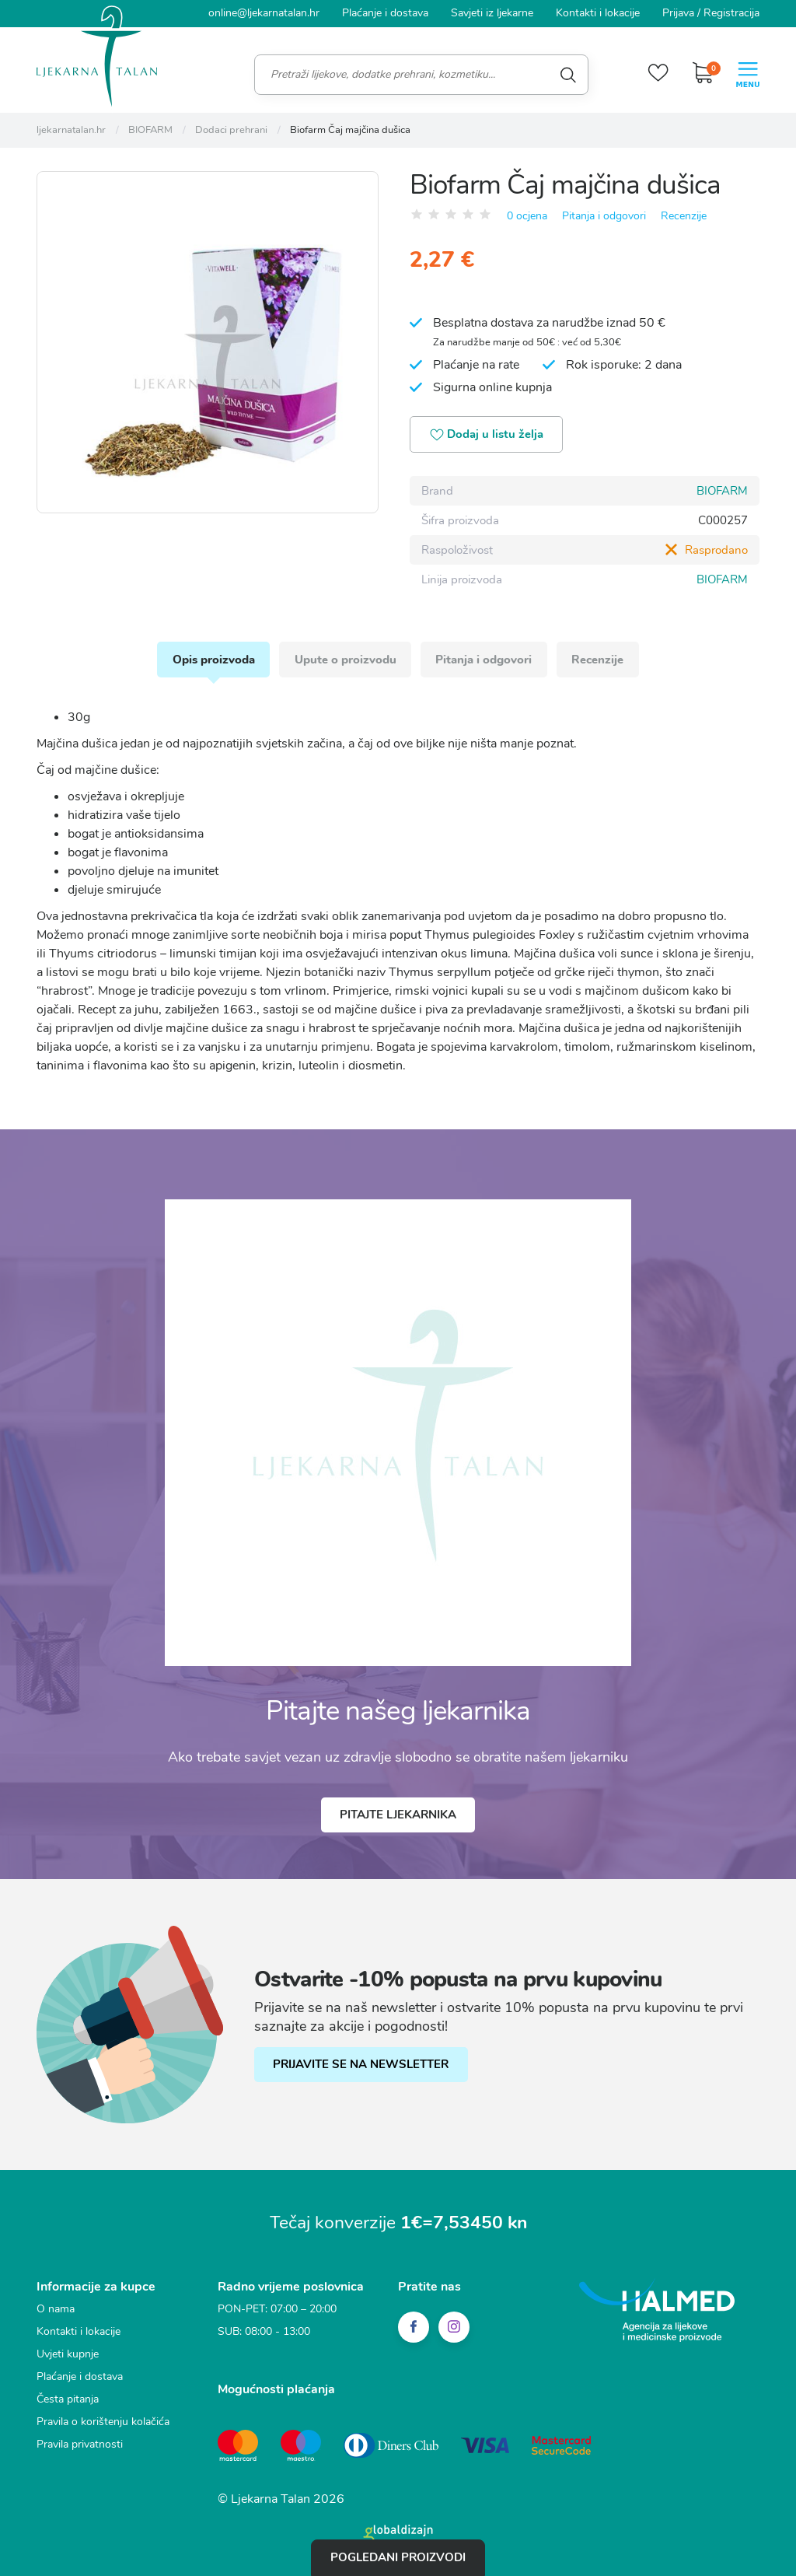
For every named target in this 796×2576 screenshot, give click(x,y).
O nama (56, 2309)
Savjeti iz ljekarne (492, 12)
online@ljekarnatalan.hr (263, 12)
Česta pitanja (68, 2399)
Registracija (731, 12)
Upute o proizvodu (345, 659)
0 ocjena (527, 215)
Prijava (678, 12)
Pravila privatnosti (80, 2445)
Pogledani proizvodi (398, 2557)
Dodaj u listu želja (488, 435)
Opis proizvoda (212, 659)
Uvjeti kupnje (68, 2354)
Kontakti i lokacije (598, 12)
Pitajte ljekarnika (398, 1816)
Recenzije (684, 215)
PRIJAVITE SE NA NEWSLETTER (361, 2066)
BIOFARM (722, 491)
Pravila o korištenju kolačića (103, 2422)
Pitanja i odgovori (604, 215)
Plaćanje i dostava (385, 12)
